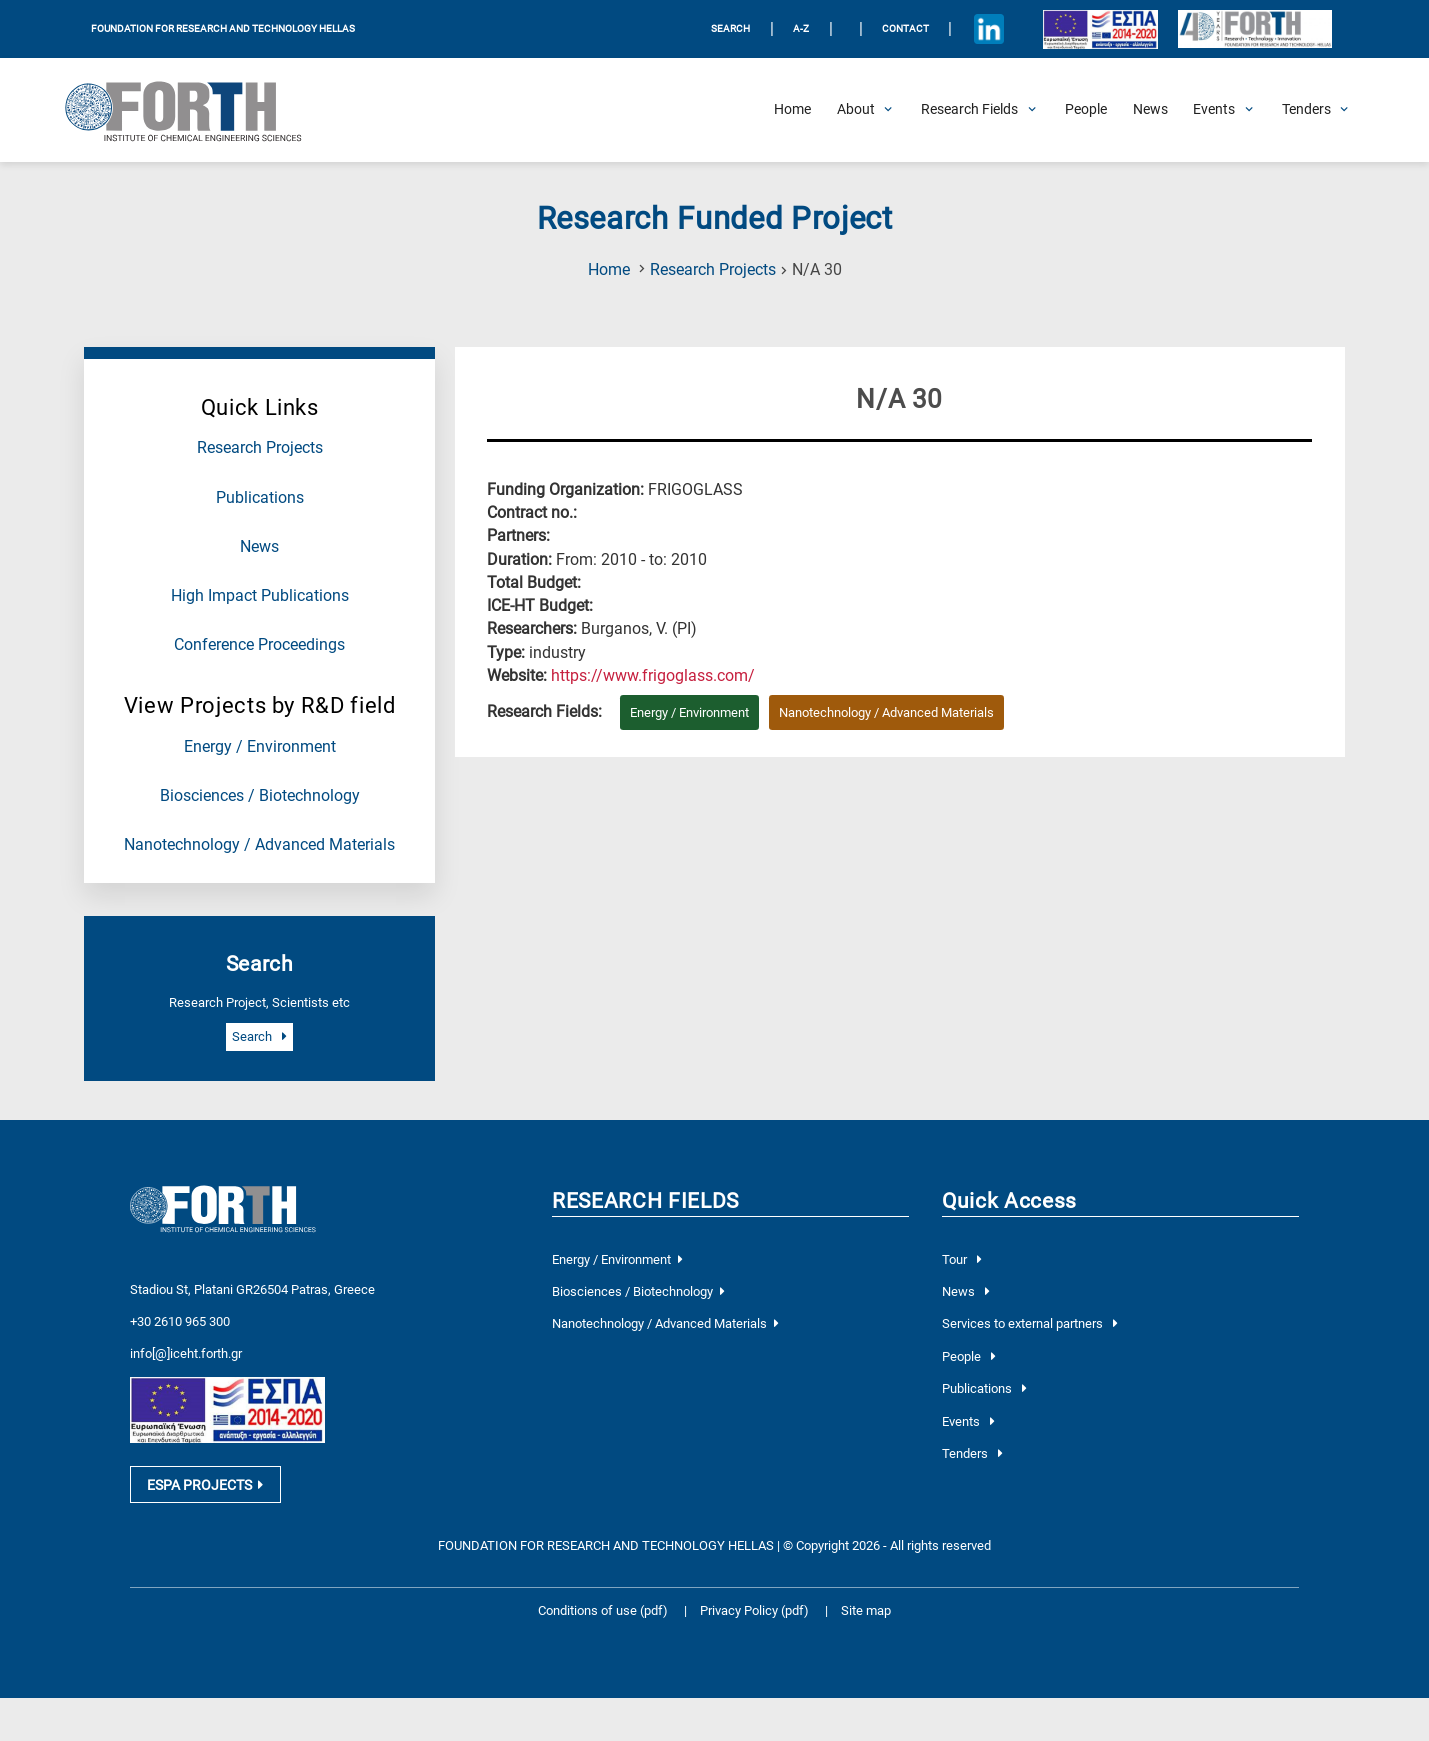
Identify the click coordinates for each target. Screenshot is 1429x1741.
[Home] (792, 110)
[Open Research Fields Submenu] (969, 110)
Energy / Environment (260, 747)
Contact (905, 28)
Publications (260, 498)
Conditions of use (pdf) (603, 1636)
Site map (866, 1636)
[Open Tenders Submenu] (1306, 110)
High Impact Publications (260, 596)
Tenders (972, 1453)
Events (968, 1421)
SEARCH (730, 28)
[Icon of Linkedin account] (989, 29)
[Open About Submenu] (856, 110)
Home (609, 270)
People (968, 1356)
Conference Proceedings (259, 645)
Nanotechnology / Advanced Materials (259, 845)
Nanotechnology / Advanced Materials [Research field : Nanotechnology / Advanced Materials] (886, 712)
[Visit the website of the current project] (653, 676)
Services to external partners (1029, 1323)
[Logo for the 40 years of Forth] (1254, 29)
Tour (961, 1259)
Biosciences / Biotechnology (260, 796)
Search (259, 1036)
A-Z (801, 28)
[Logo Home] (195, 110)
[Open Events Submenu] (1214, 110)
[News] (1150, 110)
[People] (1086, 110)
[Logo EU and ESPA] (1101, 29)
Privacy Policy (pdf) (756, 1636)
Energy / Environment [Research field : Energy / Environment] (689, 712)
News (259, 547)
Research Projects (713, 270)
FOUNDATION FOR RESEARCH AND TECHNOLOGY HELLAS (223, 28)
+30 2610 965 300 (180, 1321)
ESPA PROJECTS (205, 1510)
